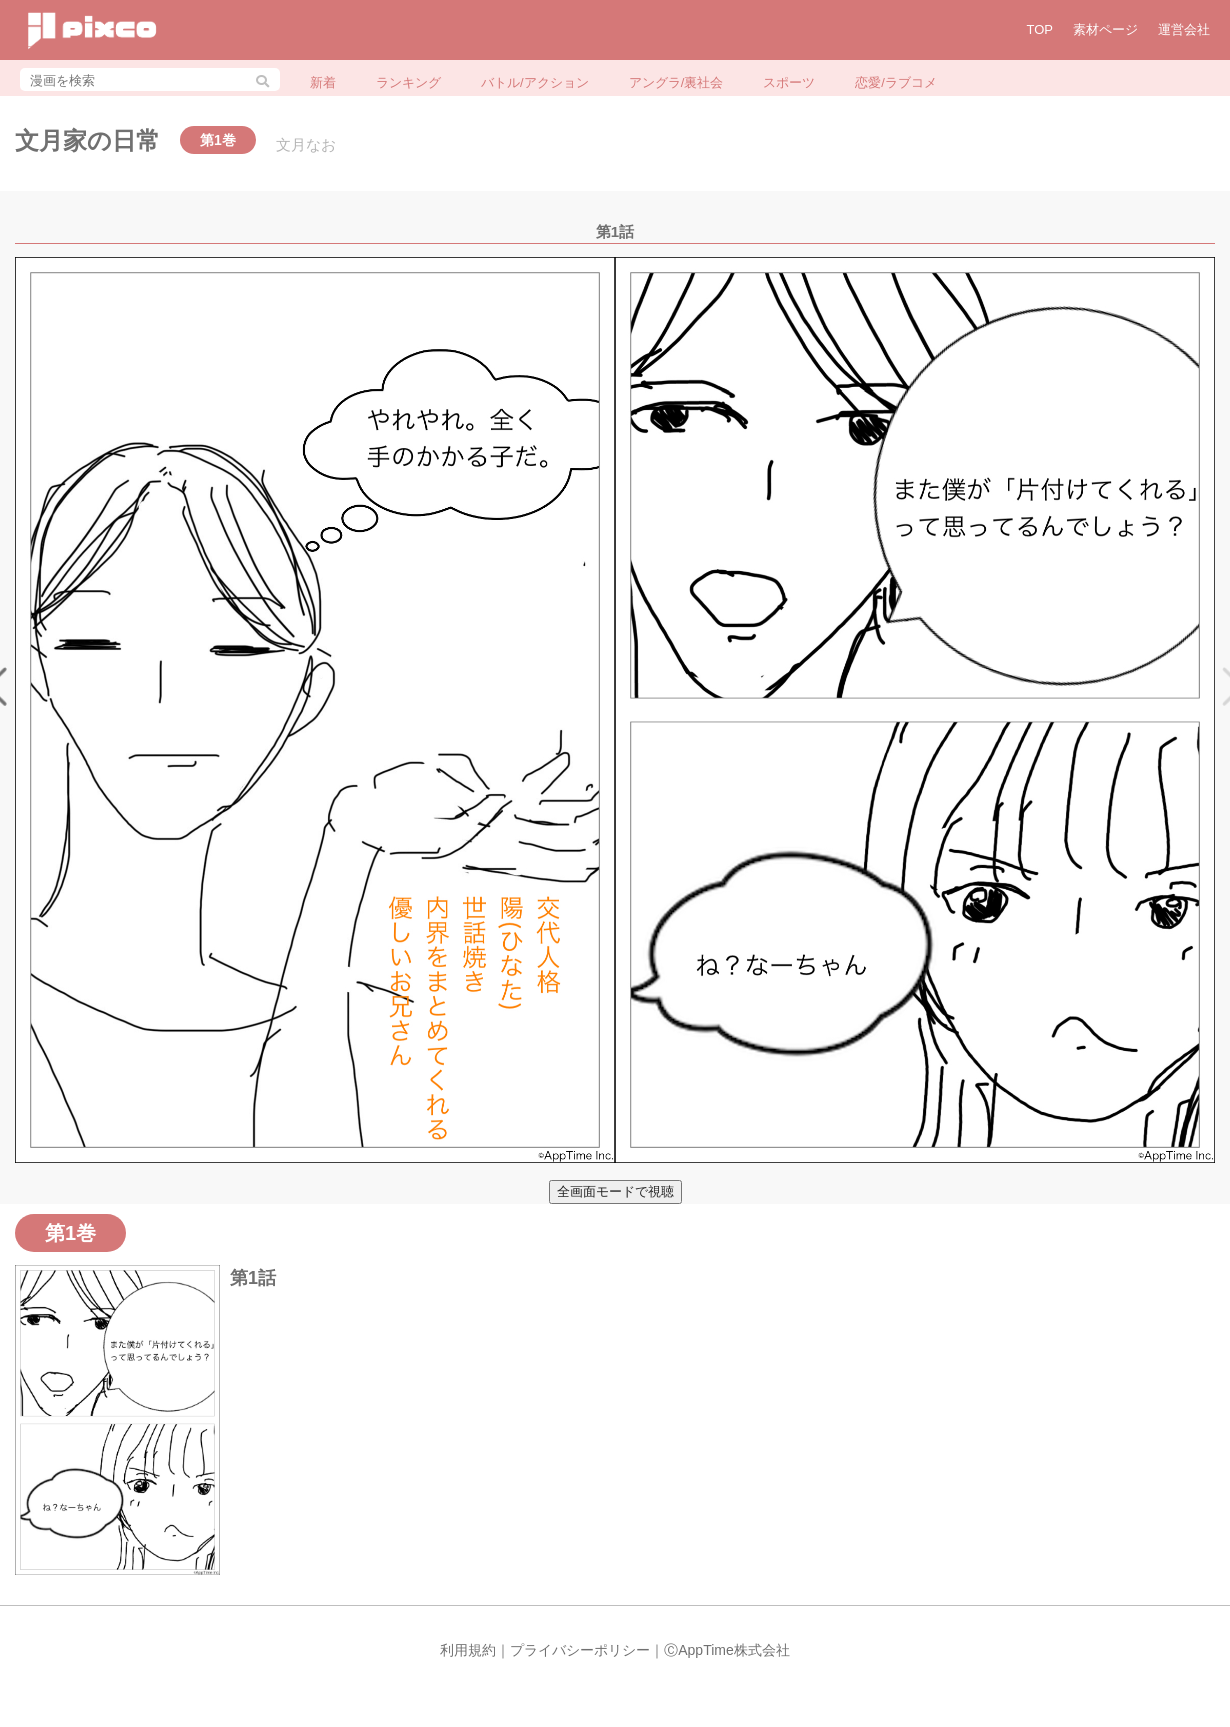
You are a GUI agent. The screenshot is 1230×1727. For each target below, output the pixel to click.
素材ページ (1105, 29)
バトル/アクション (535, 82)
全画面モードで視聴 (615, 1191)
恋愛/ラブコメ (896, 82)
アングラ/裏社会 (676, 82)
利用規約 (468, 1650)
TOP (1040, 29)
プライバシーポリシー (580, 1650)
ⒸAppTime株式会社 (727, 1650)
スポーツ (789, 82)
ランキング (408, 82)
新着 (323, 82)
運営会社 (1184, 29)
